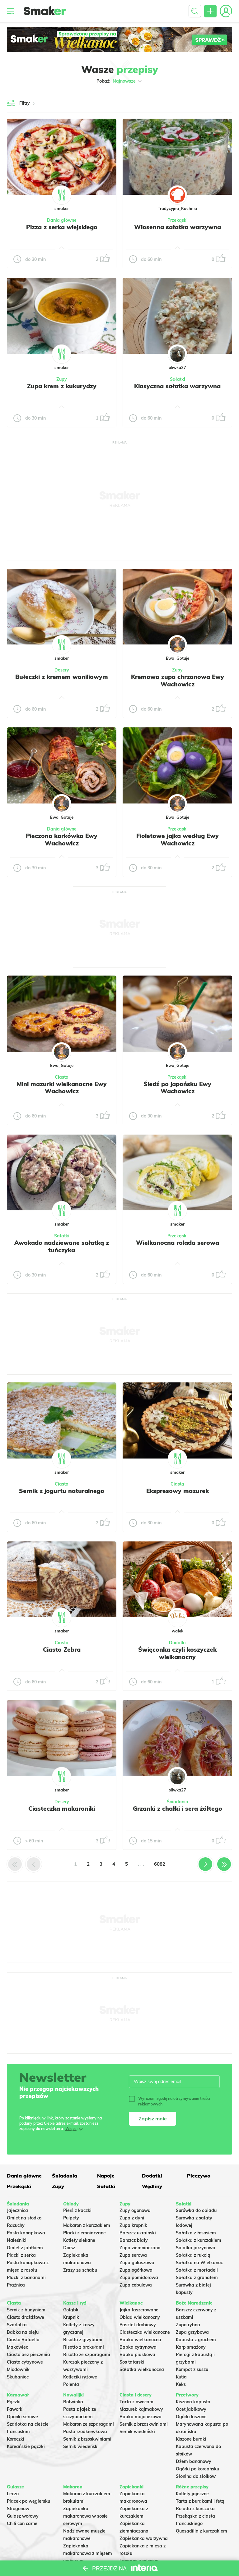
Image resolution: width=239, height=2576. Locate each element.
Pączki (14, 2402)
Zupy (61, 379)
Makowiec (17, 2347)
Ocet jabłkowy (191, 2409)
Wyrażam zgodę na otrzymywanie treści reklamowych (169, 2101)
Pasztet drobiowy (138, 2325)
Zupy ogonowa (135, 2210)
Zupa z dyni (132, 2218)
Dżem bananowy (193, 2461)
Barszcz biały (134, 2240)
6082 (159, 1864)
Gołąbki (71, 2310)
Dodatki (177, 1642)
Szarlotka (17, 2325)
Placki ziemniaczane (84, 2233)
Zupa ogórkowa (136, 2270)
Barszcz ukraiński (138, 2233)
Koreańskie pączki (26, 2446)
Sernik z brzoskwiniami (87, 2439)
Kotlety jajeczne (192, 2493)
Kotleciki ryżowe (80, 2377)
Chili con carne (22, 2523)
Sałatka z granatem (197, 2277)
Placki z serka (21, 2255)
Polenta (71, 2384)
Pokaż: (119, 81)
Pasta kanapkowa (26, 2233)
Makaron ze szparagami (88, 2424)
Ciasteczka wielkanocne (145, 2332)
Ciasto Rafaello (23, 2339)
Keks (181, 2384)
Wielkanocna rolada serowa (177, 1242)
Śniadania (177, 1802)
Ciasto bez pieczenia (28, 2354)
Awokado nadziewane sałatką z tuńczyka (61, 1246)
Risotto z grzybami (82, 2339)
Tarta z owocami (137, 2402)
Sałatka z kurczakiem (198, 2240)
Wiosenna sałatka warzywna (177, 227)
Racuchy (16, 2225)
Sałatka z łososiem (196, 2233)
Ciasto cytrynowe (25, 2362)
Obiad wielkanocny (140, 2317)
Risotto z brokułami (83, 2347)
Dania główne (62, 220)
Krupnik (71, 2317)
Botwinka (73, 2402)
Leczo (13, 2493)
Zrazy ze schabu (80, 2270)
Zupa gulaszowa (137, 2262)
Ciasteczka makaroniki (61, 1808)
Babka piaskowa (137, 2354)
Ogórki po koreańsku (197, 2469)
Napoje (106, 2176)
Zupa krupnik (133, 2225)
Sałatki (177, 379)
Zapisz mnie (152, 2118)
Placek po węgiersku (28, 2501)
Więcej (71, 2128)
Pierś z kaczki (77, 2210)
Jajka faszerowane (139, 2310)
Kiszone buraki (191, 2439)
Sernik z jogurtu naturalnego (61, 1491)
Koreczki (15, 2439)
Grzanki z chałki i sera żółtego (177, 1808)
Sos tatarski (132, 2362)
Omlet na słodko (24, 2218)
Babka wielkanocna (140, 2339)
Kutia (181, 2377)
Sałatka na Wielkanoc (199, 2262)
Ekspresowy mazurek (177, 1491)
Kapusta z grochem (196, 2339)
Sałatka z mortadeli (197, 2270)
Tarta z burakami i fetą (200, 2501)
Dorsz (69, 2248)
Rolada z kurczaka (195, 2508)
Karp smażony (191, 2347)
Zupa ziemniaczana (140, 2248)
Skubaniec (18, 2377)
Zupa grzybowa (192, 2332)
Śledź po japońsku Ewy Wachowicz (177, 1087)
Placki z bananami (26, 2277)
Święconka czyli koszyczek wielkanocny (177, 1653)
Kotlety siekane (79, 2240)
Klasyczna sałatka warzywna (177, 386)
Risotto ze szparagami (86, 2354)
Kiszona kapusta (193, 2402)
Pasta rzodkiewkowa (85, 2431)
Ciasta (61, 1077)
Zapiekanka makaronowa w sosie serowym (85, 2516)
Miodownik (18, 2369)
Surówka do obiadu (196, 2210)
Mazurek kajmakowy (141, 2409)
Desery (61, 670)
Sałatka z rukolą (193, 2255)
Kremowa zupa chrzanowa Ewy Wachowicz (177, 680)
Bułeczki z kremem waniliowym (61, 676)
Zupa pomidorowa (139, 2277)
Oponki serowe (22, 2416)
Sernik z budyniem (26, 2310)
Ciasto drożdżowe (25, 2317)
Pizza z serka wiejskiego (61, 227)
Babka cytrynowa (138, 2347)
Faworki (15, 2409)
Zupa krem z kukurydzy (61, 386)
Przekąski (177, 220)
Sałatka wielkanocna (142, 2369)
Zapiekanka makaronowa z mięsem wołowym (87, 2553)
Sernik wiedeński (81, 2446)
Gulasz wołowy (23, 2516)
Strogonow (18, 2508)
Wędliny (152, 2186)
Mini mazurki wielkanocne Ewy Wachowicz (62, 1087)
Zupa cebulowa (136, 2285)
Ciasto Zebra (62, 1649)
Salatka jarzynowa (195, 2248)
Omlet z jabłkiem (25, 2248)
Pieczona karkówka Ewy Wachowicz (61, 839)
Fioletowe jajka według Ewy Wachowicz (177, 839)
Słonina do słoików (196, 2476)
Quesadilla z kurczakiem (201, 2531)
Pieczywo (198, 2176)
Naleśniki (16, 2240)
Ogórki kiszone (191, 2416)
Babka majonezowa (141, 2416)
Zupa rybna (188, 2325)
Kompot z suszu (192, 2369)
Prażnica (16, 2285)
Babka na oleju (23, 2332)
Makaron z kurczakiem (86, 2225)
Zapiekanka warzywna (144, 2538)
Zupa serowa (133, 2255)
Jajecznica (17, 2210)
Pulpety (71, 2218)
